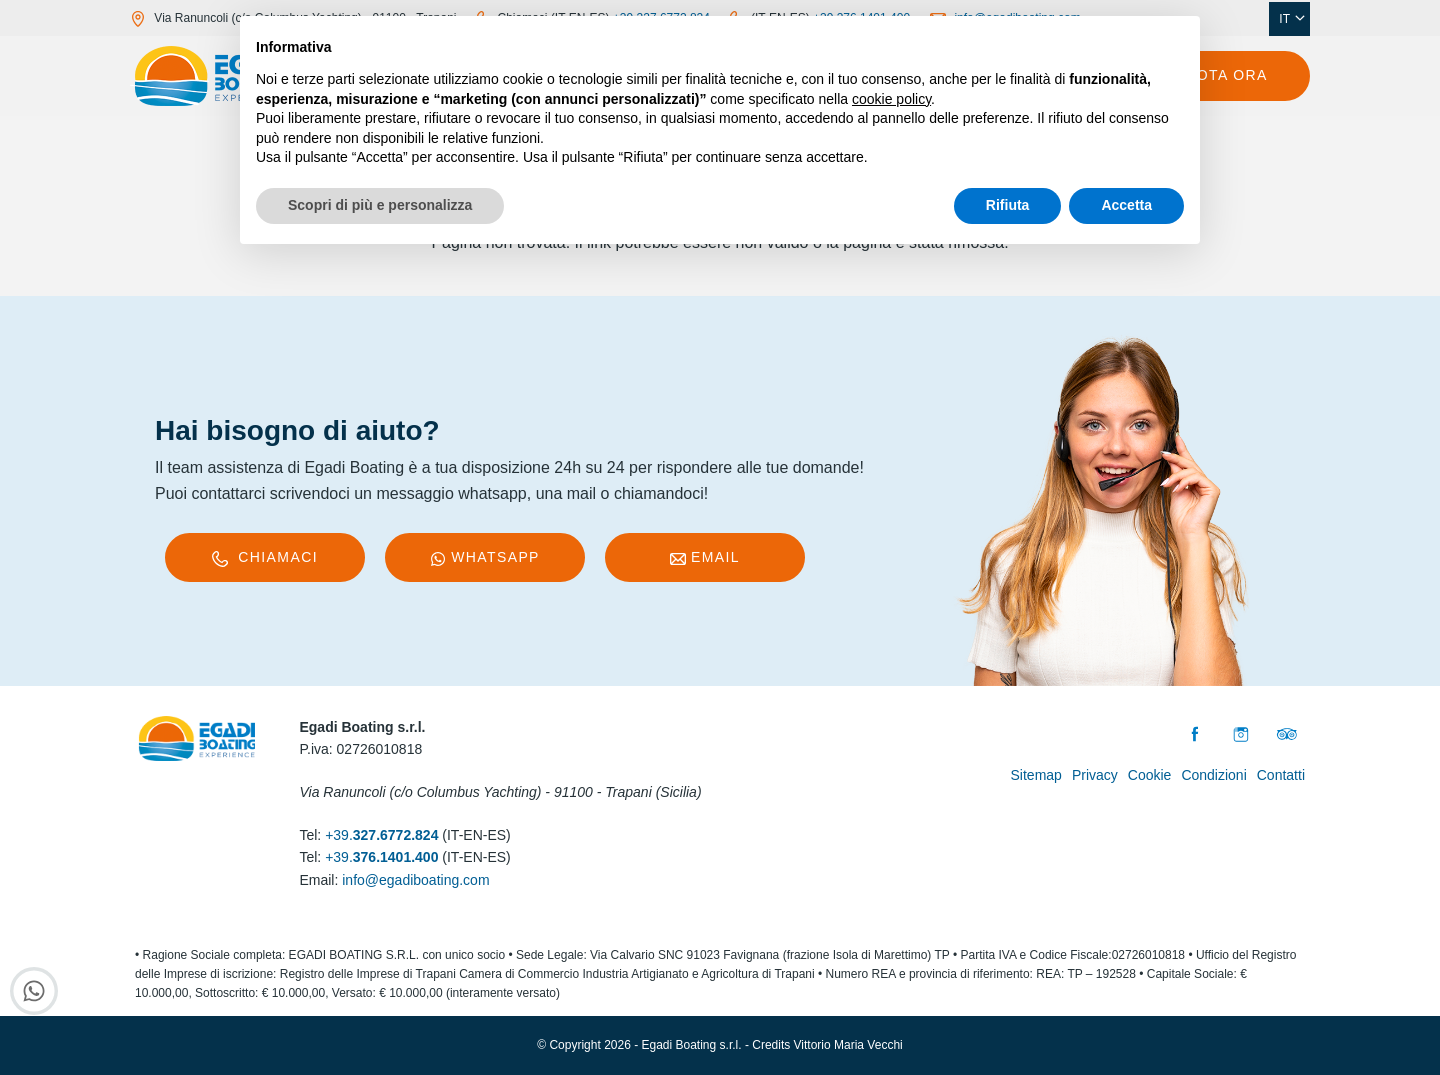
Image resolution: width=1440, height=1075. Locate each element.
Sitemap (1036, 775)
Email (705, 557)
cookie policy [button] (891, 99)
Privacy (1095, 775)
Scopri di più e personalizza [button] (380, 205)
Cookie (1150, 775)
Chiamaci (265, 557)
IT (1292, 19)
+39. (381, 835)
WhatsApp (485, 557)
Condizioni (1213, 775)
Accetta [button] (1126, 205)
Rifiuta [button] (1008, 205)
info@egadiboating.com (415, 880)
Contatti (1281, 775)
